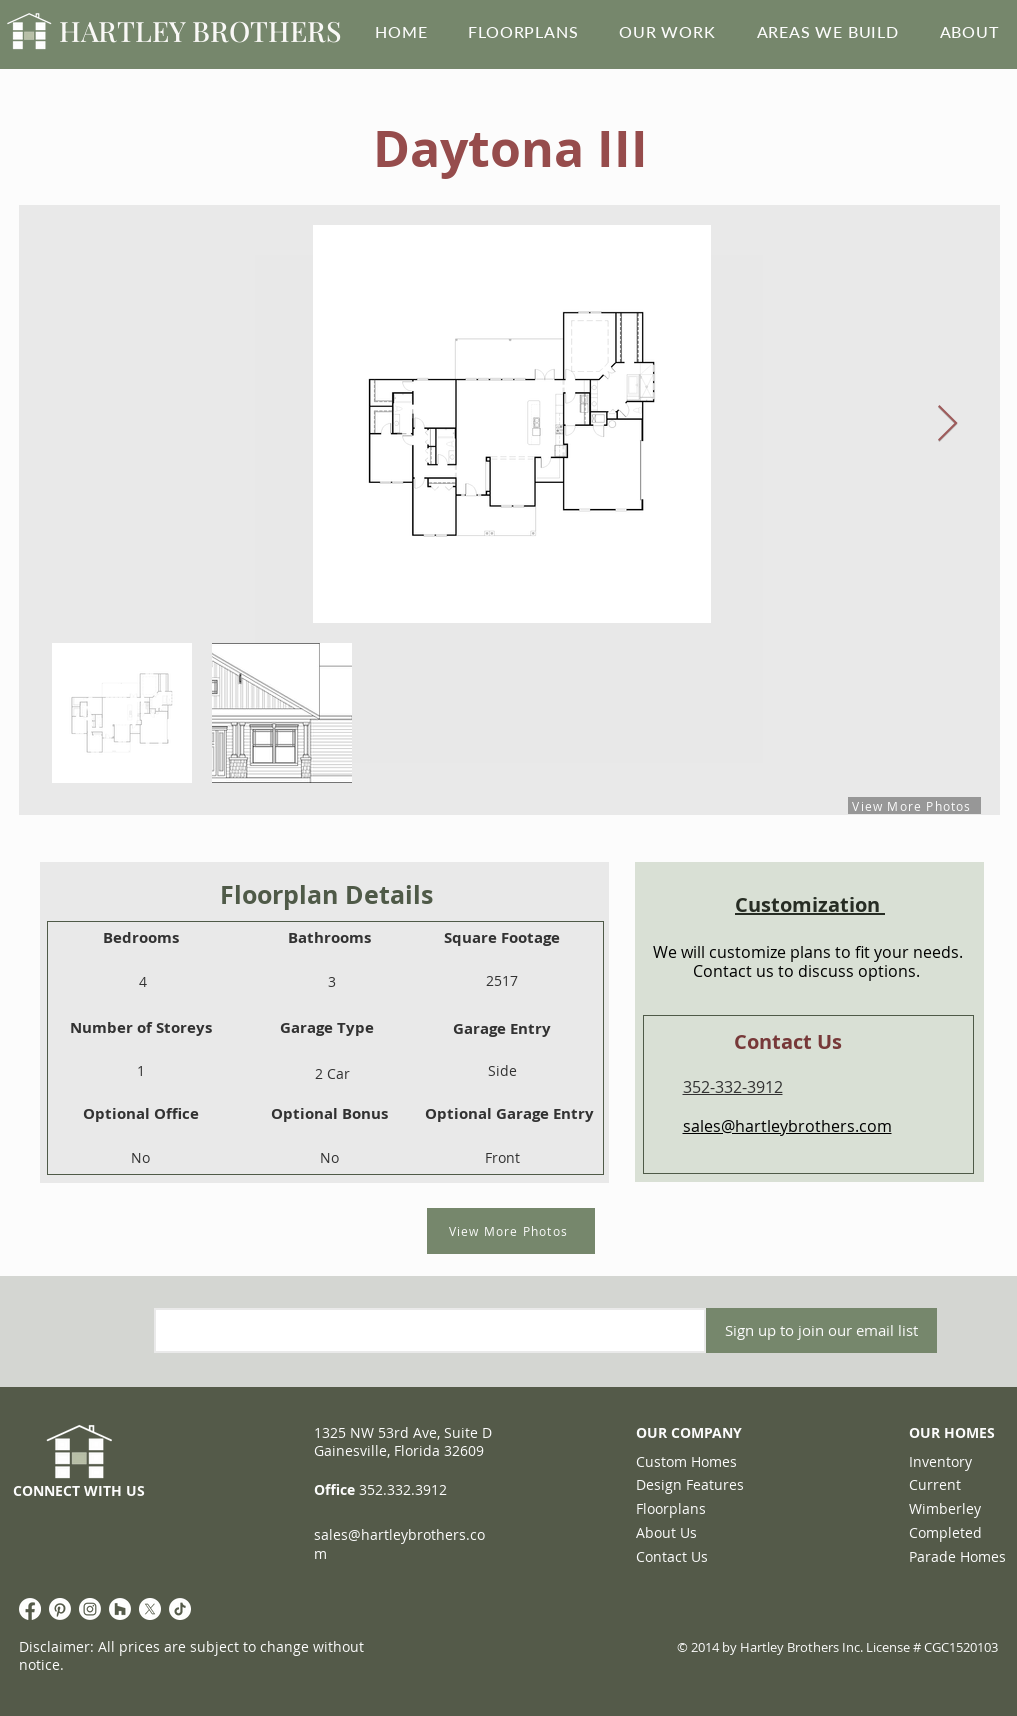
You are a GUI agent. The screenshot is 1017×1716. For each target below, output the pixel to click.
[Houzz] (120, 1609)
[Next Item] (947, 424)
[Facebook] (30, 1609)
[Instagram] (90, 1609)
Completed (945, 1532)
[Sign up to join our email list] (821, 1330)
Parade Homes (957, 1556)
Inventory (940, 1461)
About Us (666, 1532)
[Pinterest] (60, 1609)
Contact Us (672, 1556)
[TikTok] (180, 1609)
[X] (150, 1609)
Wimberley (945, 1508)
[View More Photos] (511, 1231)
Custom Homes (686, 1461)
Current (935, 1484)
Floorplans (671, 1508)
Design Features (690, 1484)
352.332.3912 (403, 1489)
